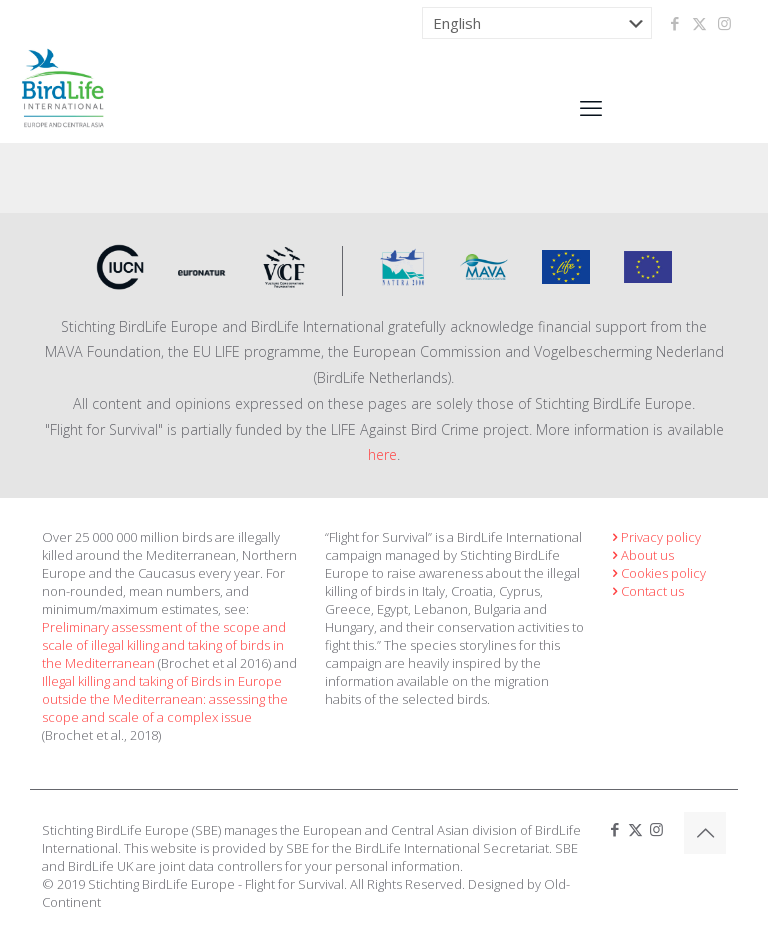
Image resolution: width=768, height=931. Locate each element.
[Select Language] (537, 23)
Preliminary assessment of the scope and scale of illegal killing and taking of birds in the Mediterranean (164, 645)
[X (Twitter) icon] (699, 23)
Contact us (646, 591)
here (382, 454)
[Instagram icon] (724, 23)
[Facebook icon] (674, 23)
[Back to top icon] (705, 833)
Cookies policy (657, 573)
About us (641, 555)
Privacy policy (654, 537)
